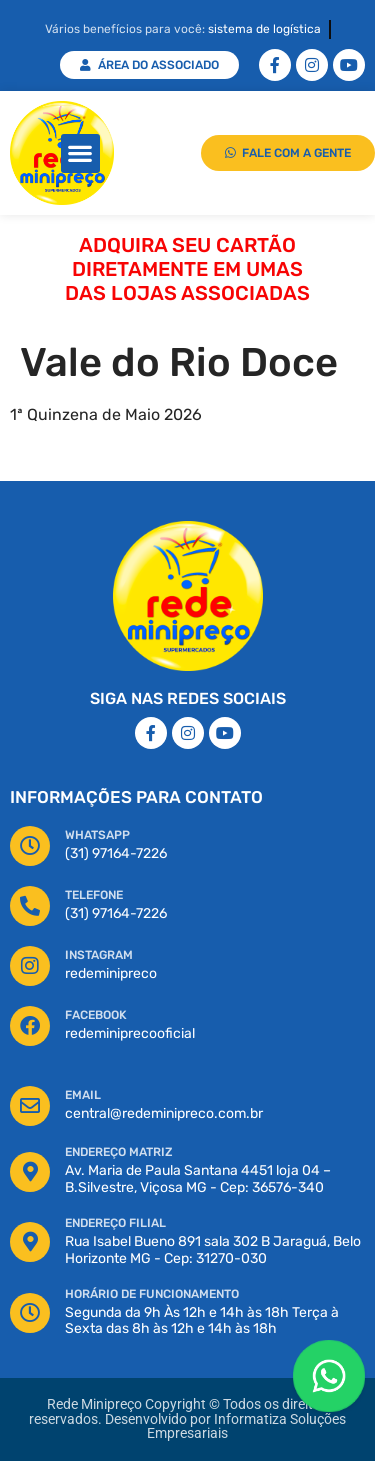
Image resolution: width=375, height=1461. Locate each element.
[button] (80, 153)
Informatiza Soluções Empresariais (246, 1426)
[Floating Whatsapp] (329, 1376)
